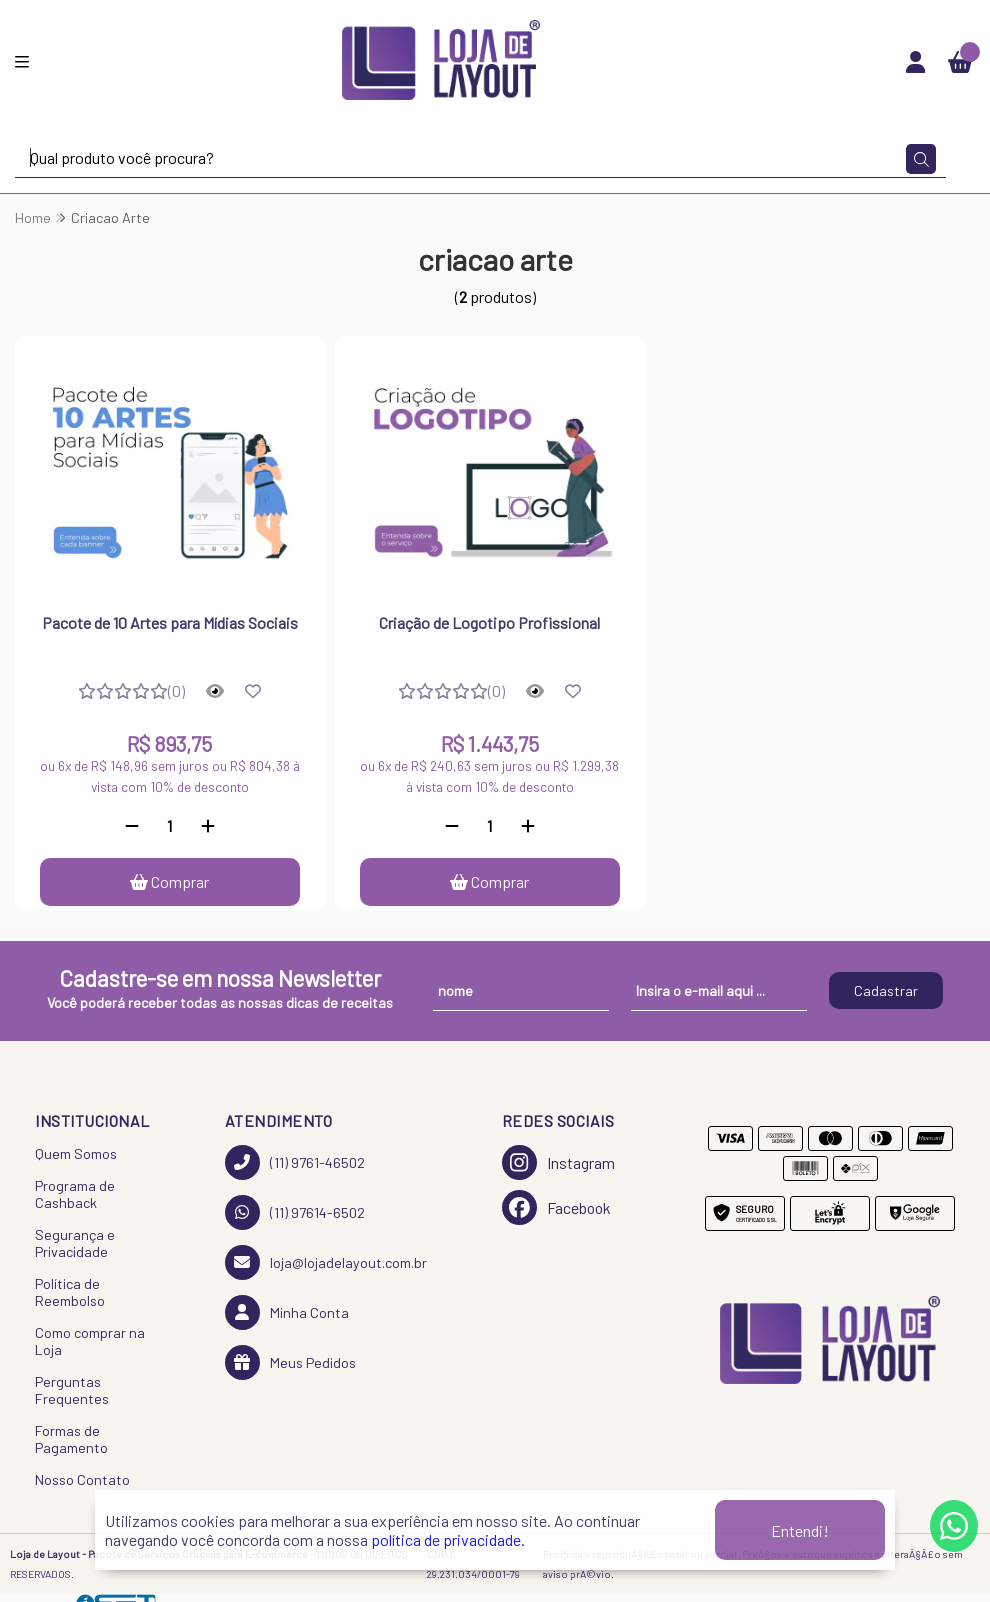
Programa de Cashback (75, 1194)
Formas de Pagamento (71, 1439)
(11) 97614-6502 (295, 1212)
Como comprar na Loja (90, 1341)
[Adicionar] (208, 825)
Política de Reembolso (70, 1292)
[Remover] (132, 825)
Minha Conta (287, 1312)
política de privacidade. (448, 1539)
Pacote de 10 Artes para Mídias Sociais (170, 622)
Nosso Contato (82, 1479)
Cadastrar (886, 990)
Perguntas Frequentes (72, 1390)
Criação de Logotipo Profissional (489, 622)
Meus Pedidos (290, 1362)
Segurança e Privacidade (75, 1243)
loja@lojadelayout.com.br (326, 1262)
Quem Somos (76, 1153)
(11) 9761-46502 (295, 1162)
